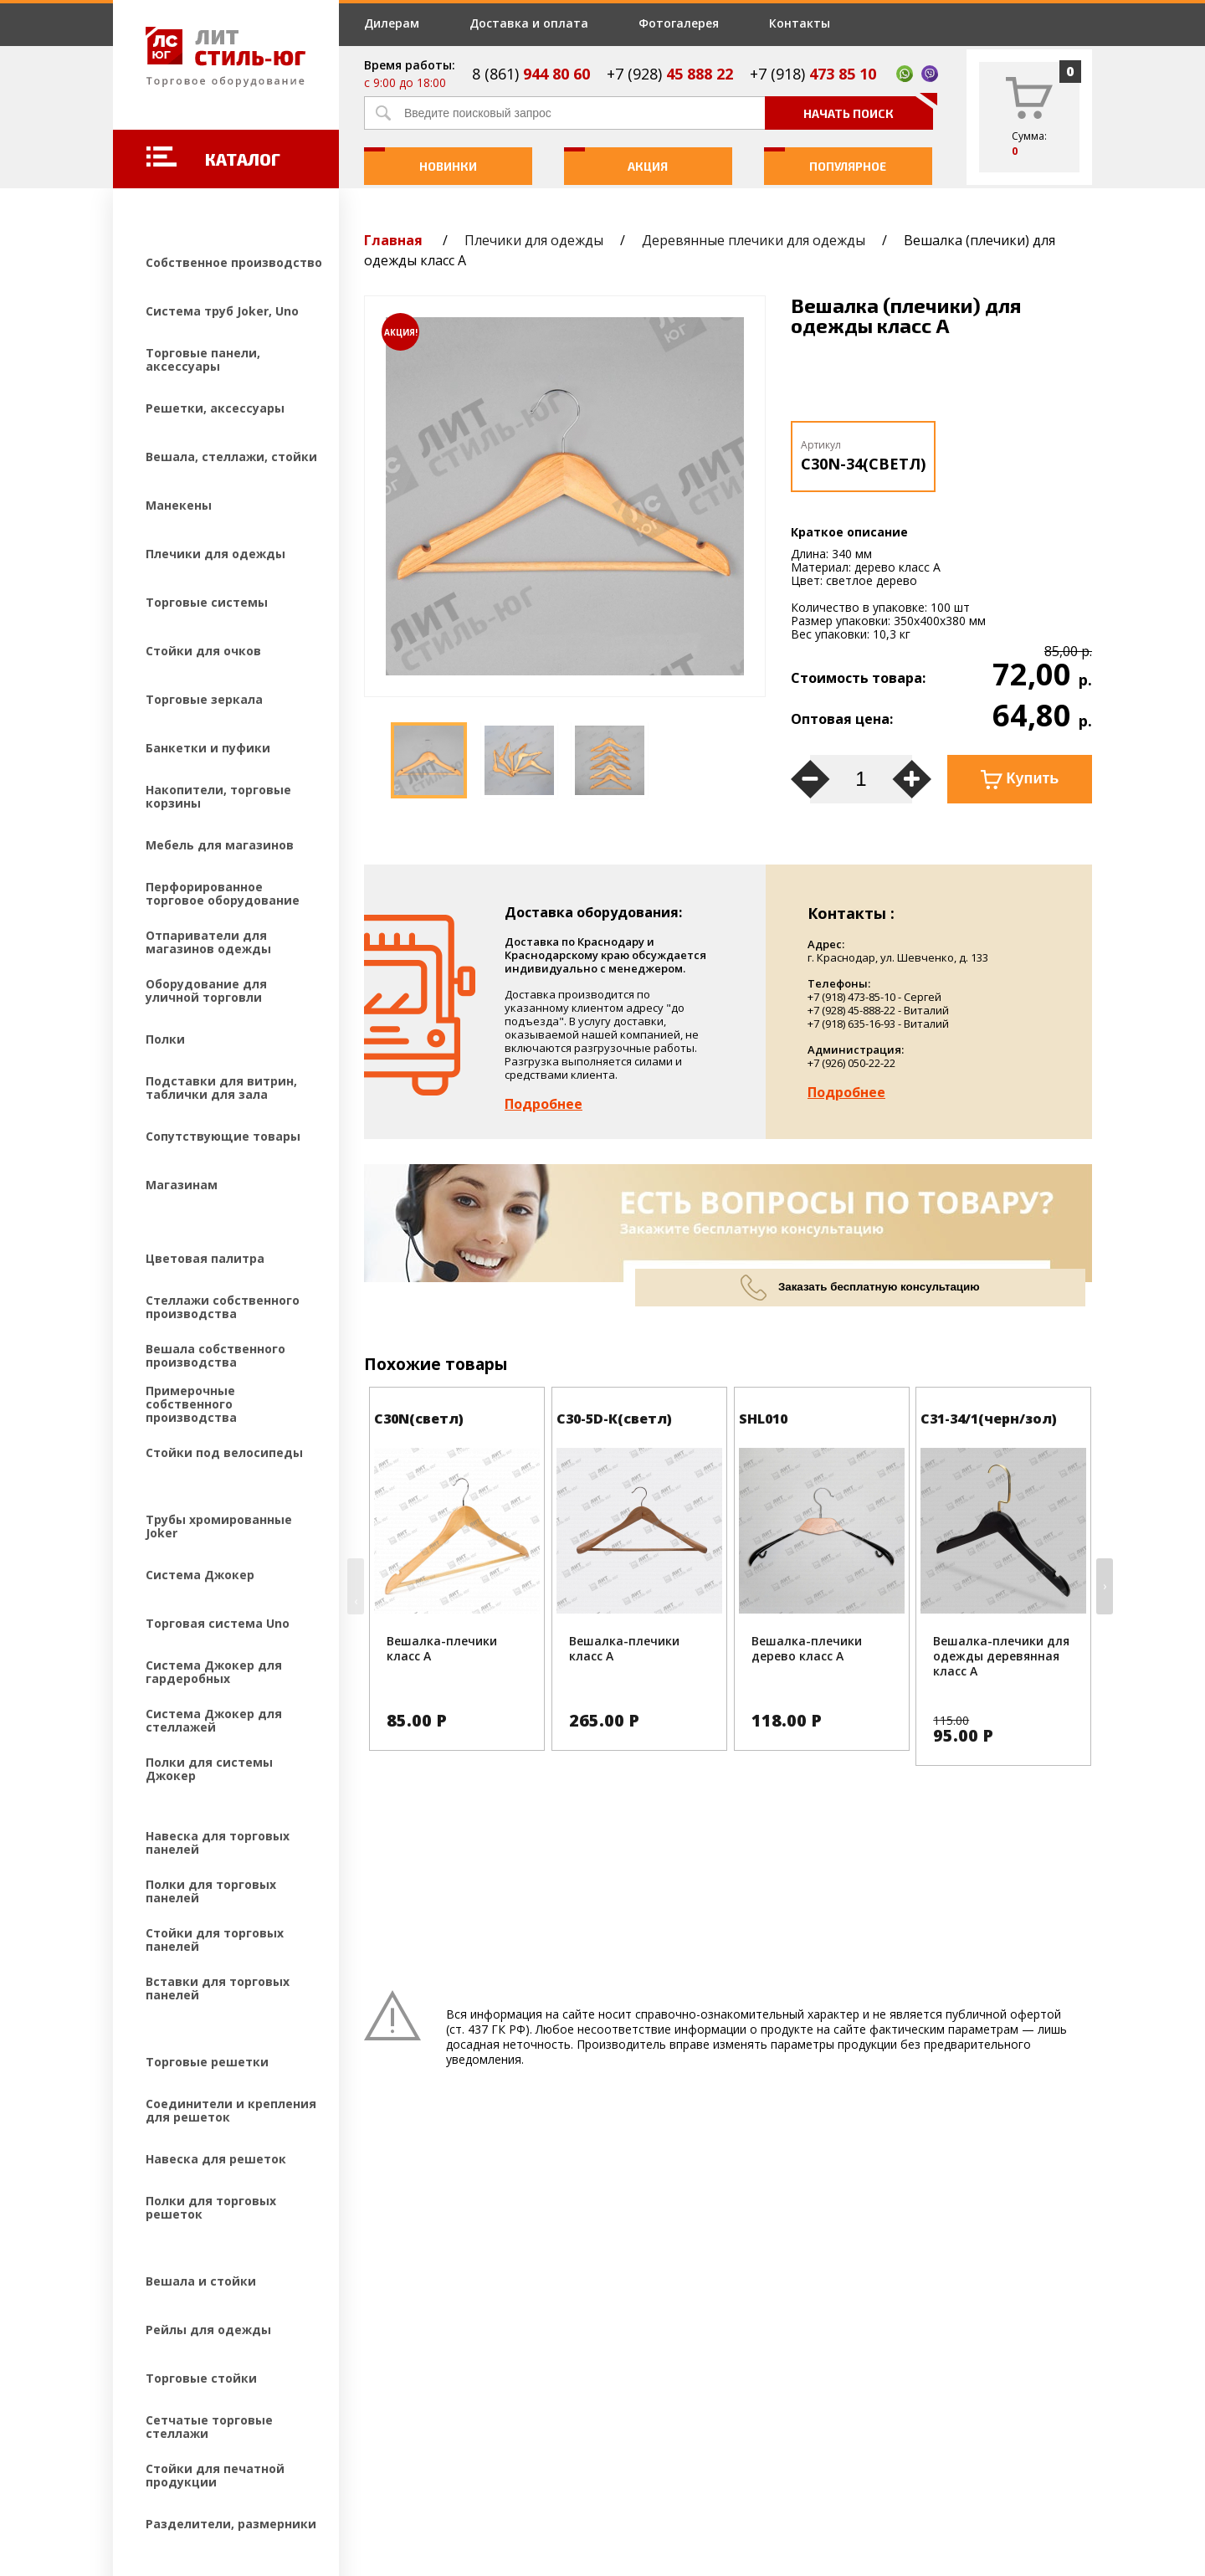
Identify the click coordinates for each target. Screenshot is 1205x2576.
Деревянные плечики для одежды (753, 240)
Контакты (799, 23)
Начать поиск (868, 108)
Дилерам (391, 23)
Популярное (825, 160)
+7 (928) (670, 74)
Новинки (420, 160)
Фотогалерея (678, 23)
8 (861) (531, 74)
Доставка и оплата (528, 23)
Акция (616, 160)
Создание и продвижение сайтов (259, 2464)
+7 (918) (813, 74)
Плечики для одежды (533, 240)
